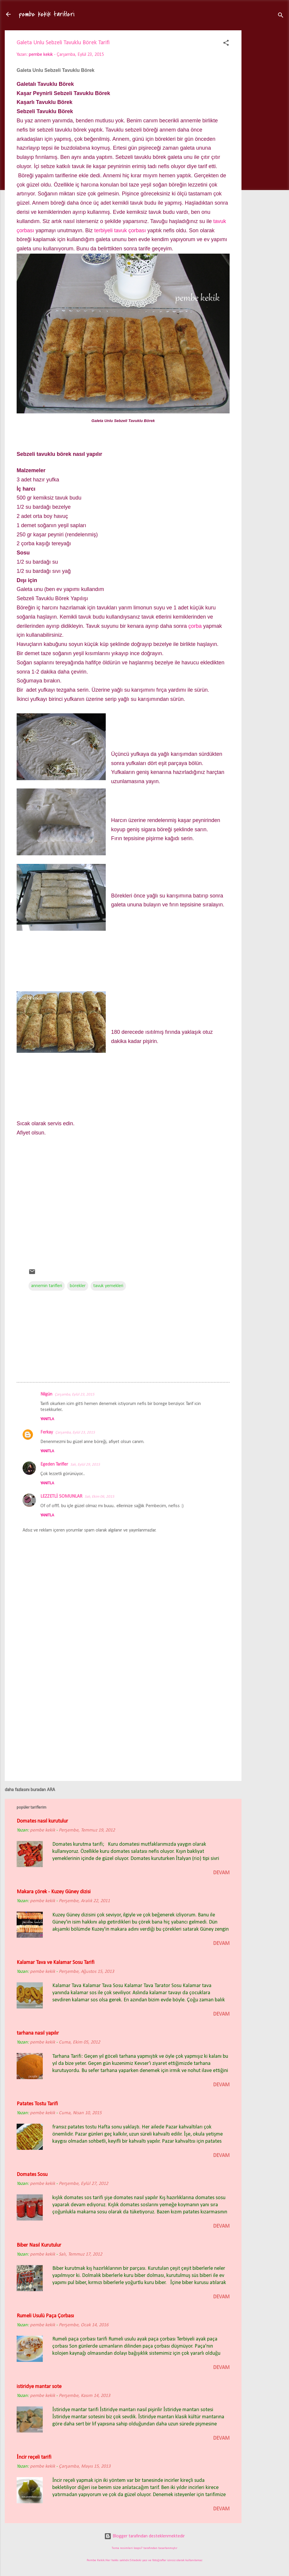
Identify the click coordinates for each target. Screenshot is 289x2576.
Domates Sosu (32, 2174)
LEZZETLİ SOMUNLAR (61, 1496)
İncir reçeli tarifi (34, 2457)
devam (221, 1873)
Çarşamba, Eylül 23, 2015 (74, 1394)
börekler (78, 1286)
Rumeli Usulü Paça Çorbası (45, 2316)
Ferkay (46, 1432)
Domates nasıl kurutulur (42, 1821)
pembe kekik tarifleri (47, 14)
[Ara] (280, 16)
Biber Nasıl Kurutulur (39, 2245)
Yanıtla (47, 1419)
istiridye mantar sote (39, 2386)
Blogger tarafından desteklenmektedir (144, 2536)
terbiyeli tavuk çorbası (120, 230)
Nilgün (46, 1394)
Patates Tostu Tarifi (37, 2104)
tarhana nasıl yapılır (38, 2033)
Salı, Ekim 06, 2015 (99, 1497)
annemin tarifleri (46, 1286)
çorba (195, 626)
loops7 (138, 2548)
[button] (226, 44)
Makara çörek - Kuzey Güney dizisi (54, 1892)
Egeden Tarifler (54, 1464)
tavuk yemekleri (108, 1286)
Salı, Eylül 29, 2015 (85, 1464)
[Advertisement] (265, 124)
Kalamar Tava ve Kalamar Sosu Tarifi (55, 1962)
